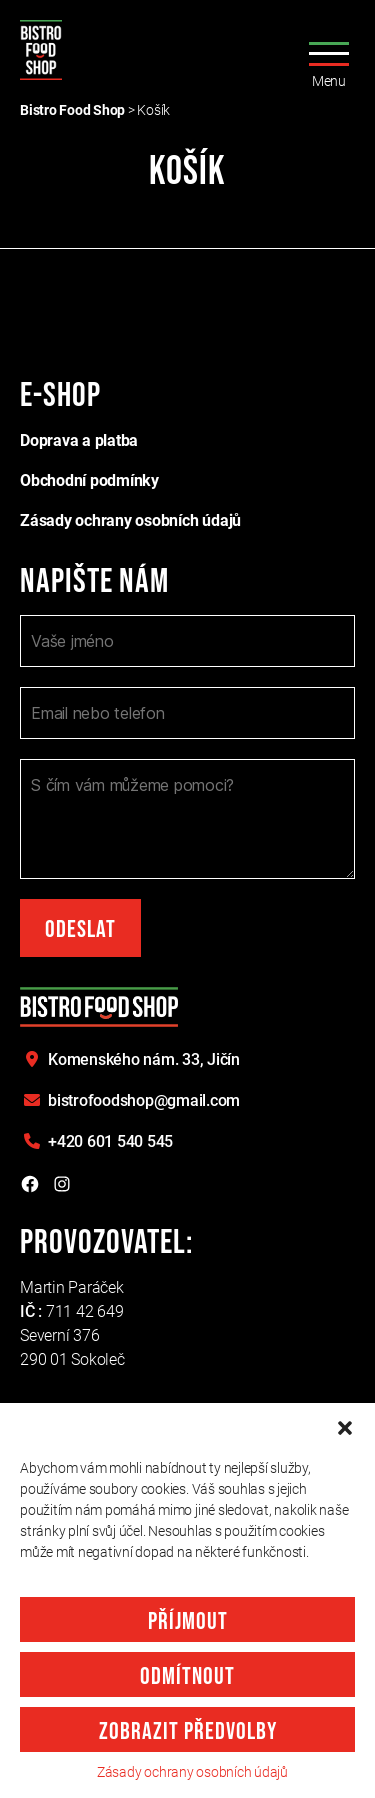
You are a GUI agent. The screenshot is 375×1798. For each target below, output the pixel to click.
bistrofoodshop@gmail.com (144, 1100)
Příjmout (188, 1621)
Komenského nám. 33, (144, 1059)
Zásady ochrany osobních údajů (192, 1772)
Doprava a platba (79, 440)
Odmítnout (187, 1676)
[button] (345, 1428)
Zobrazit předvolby (188, 1731)
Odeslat (80, 929)
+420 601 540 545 (110, 1141)
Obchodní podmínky (89, 480)
